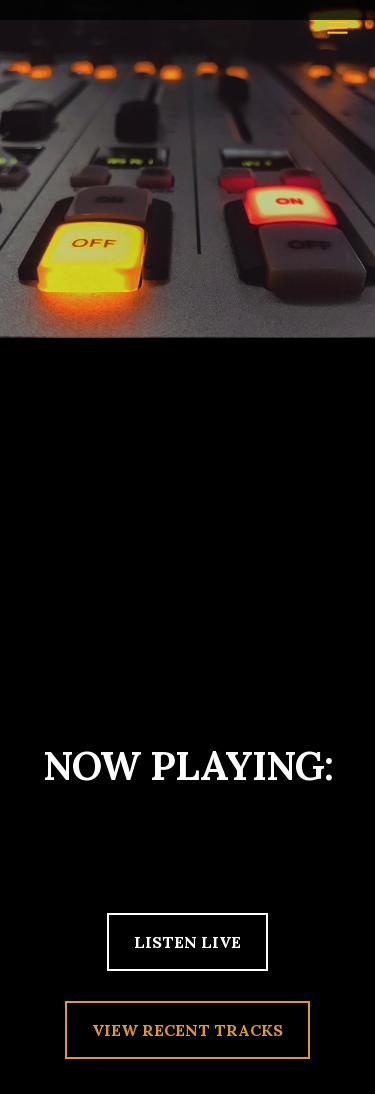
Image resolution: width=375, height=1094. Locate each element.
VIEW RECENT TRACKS (187, 1030)
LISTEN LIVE (187, 942)
